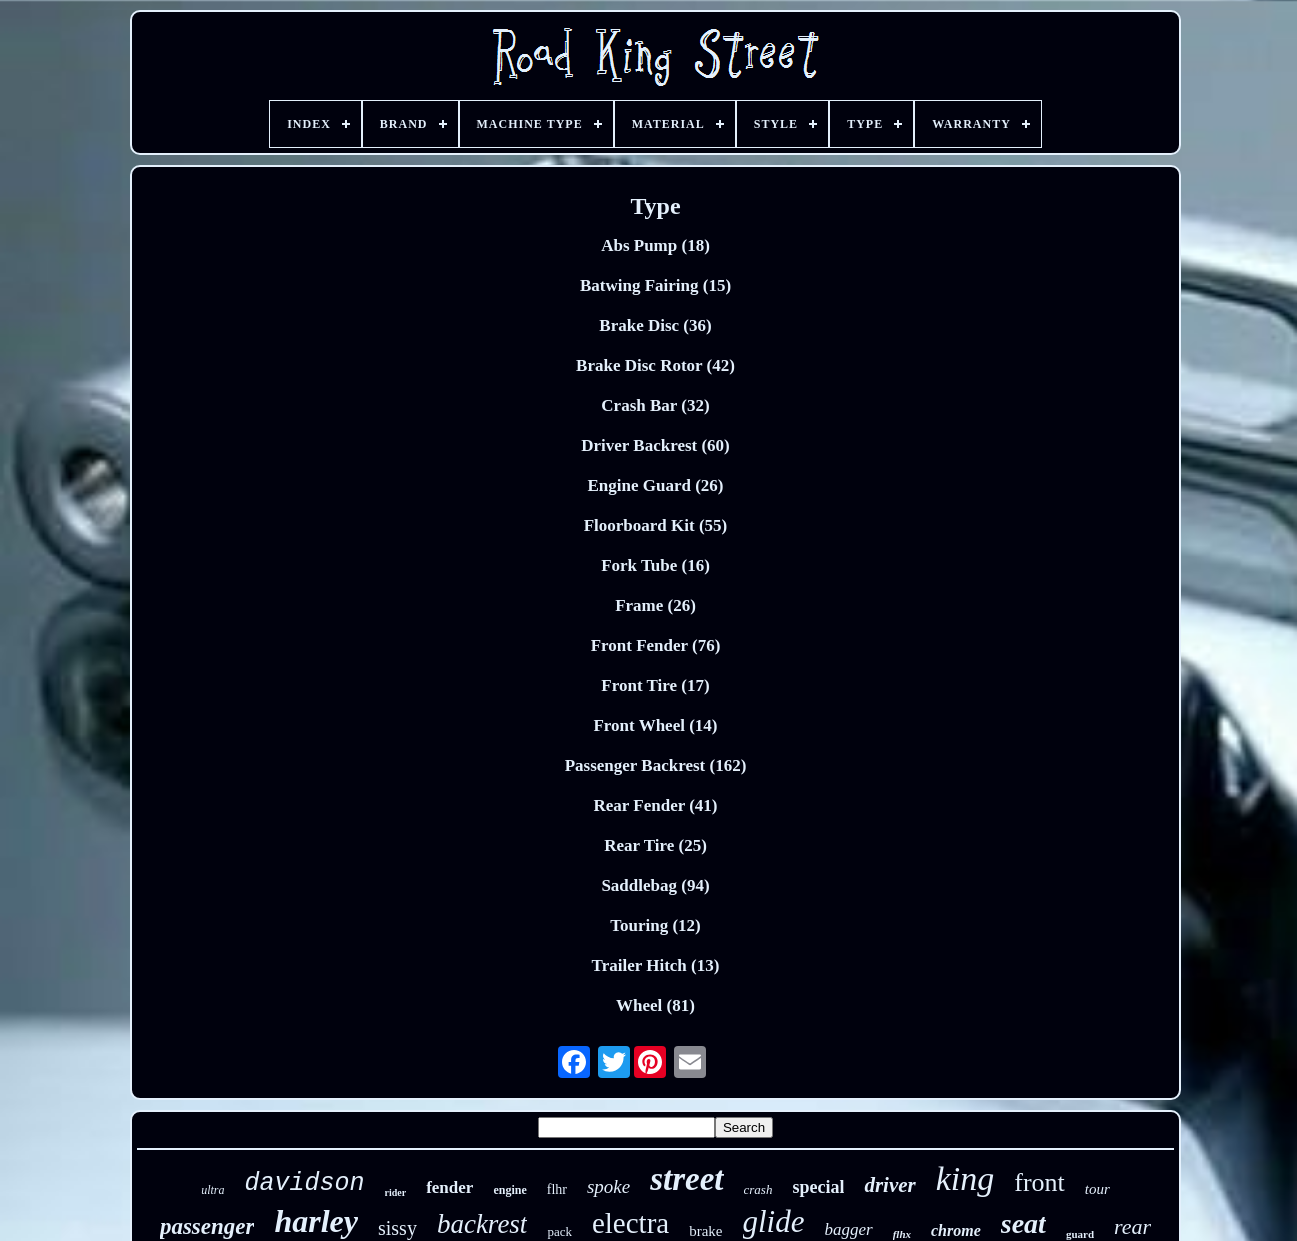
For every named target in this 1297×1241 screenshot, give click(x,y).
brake (705, 1231)
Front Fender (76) (656, 645)
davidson (304, 1183)
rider (396, 1192)
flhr (557, 1189)
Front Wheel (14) (655, 725)
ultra (212, 1190)
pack (559, 1231)
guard (1080, 1234)
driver (889, 1185)
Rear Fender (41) (655, 805)
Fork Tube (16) (655, 565)
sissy (397, 1228)
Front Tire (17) (655, 685)
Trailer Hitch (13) (656, 965)
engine (509, 1190)
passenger (207, 1226)
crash (758, 1189)
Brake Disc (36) (655, 325)
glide (774, 1221)
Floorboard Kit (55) (656, 525)
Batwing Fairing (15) (655, 285)
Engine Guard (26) (655, 485)
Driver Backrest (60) (655, 445)
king (965, 1178)
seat (1023, 1223)
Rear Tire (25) (655, 845)
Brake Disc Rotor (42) (655, 365)
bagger (849, 1229)
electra (630, 1223)
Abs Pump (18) (655, 245)
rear (1132, 1226)
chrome (956, 1230)
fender (449, 1187)
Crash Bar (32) (655, 405)
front (1039, 1182)
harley (316, 1221)
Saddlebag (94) (655, 885)
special (818, 1187)
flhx (902, 1234)
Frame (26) (655, 605)
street (686, 1179)
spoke (608, 1186)
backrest (482, 1224)
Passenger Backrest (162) (656, 765)
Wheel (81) (655, 1005)
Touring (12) (655, 925)
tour (1097, 1189)
